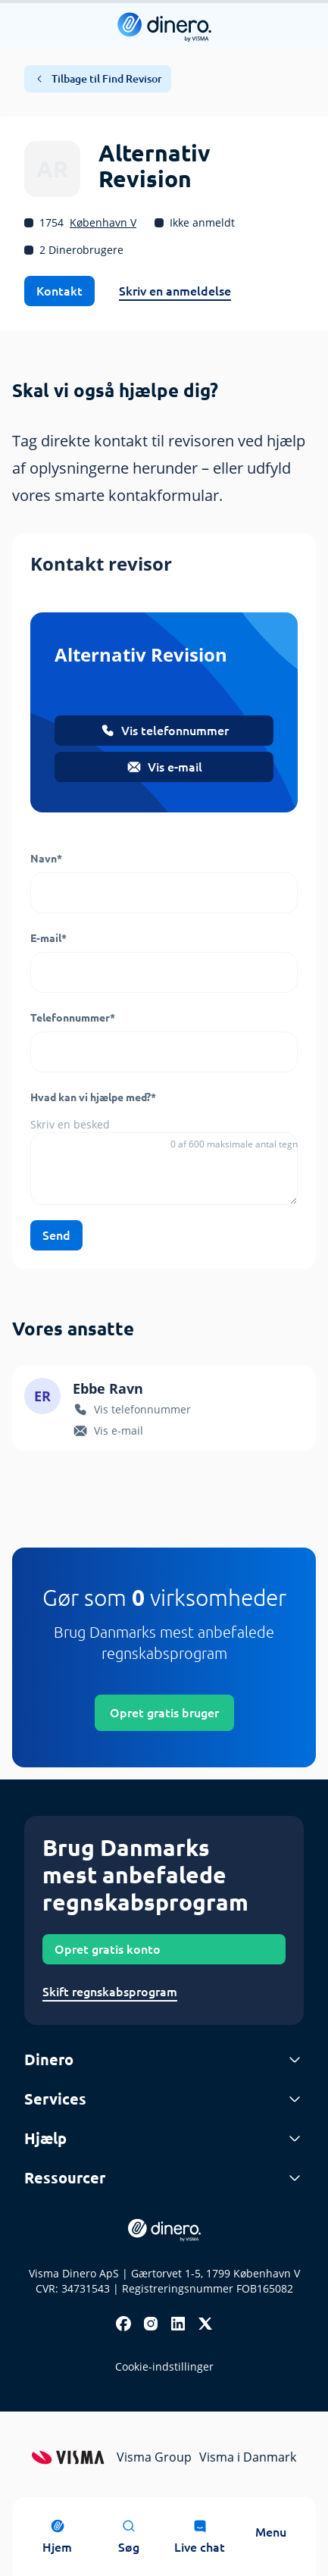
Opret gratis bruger (164, 1713)
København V (103, 222)
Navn (46, 859)
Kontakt (59, 291)
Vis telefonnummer (164, 730)
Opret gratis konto (108, 1949)
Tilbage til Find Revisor (97, 79)
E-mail (48, 938)
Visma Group (154, 2457)
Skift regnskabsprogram (109, 1992)
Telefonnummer (72, 1018)
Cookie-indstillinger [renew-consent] (164, 2366)
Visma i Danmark (247, 2457)
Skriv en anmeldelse (175, 291)
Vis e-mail (164, 767)
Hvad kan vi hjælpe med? (93, 1097)
